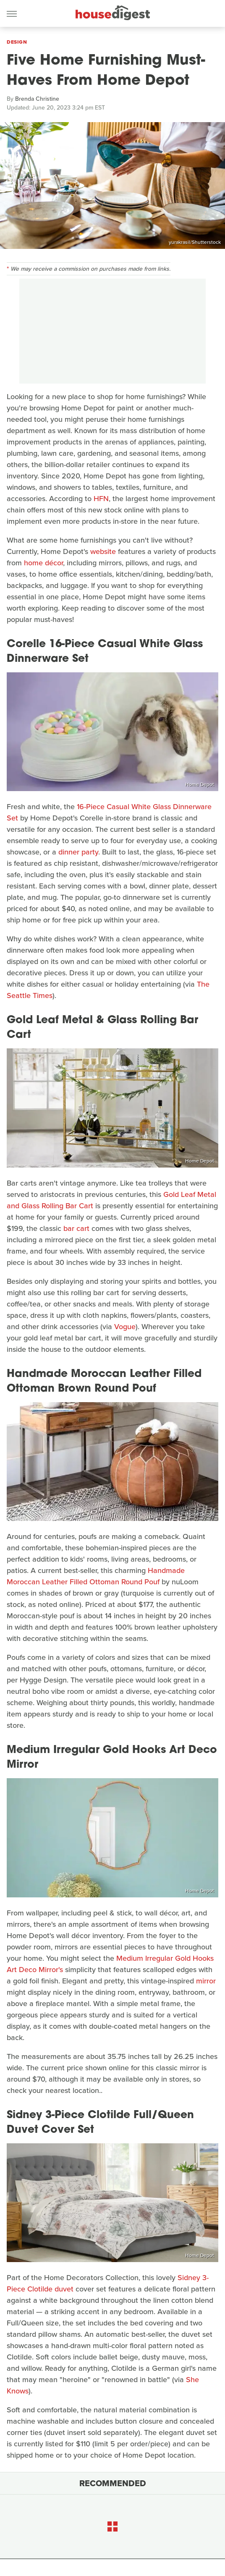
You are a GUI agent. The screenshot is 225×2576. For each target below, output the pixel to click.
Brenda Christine (37, 98)
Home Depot (199, 784)
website (103, 551)
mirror (206, 1980)
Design (17, 42)
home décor (43, 562)
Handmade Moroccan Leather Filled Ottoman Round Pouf (96, 1576)
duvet (64, 2288)
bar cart (76, 1228)
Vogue (125, 1326)
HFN (101, 498)
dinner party (78, 851)
